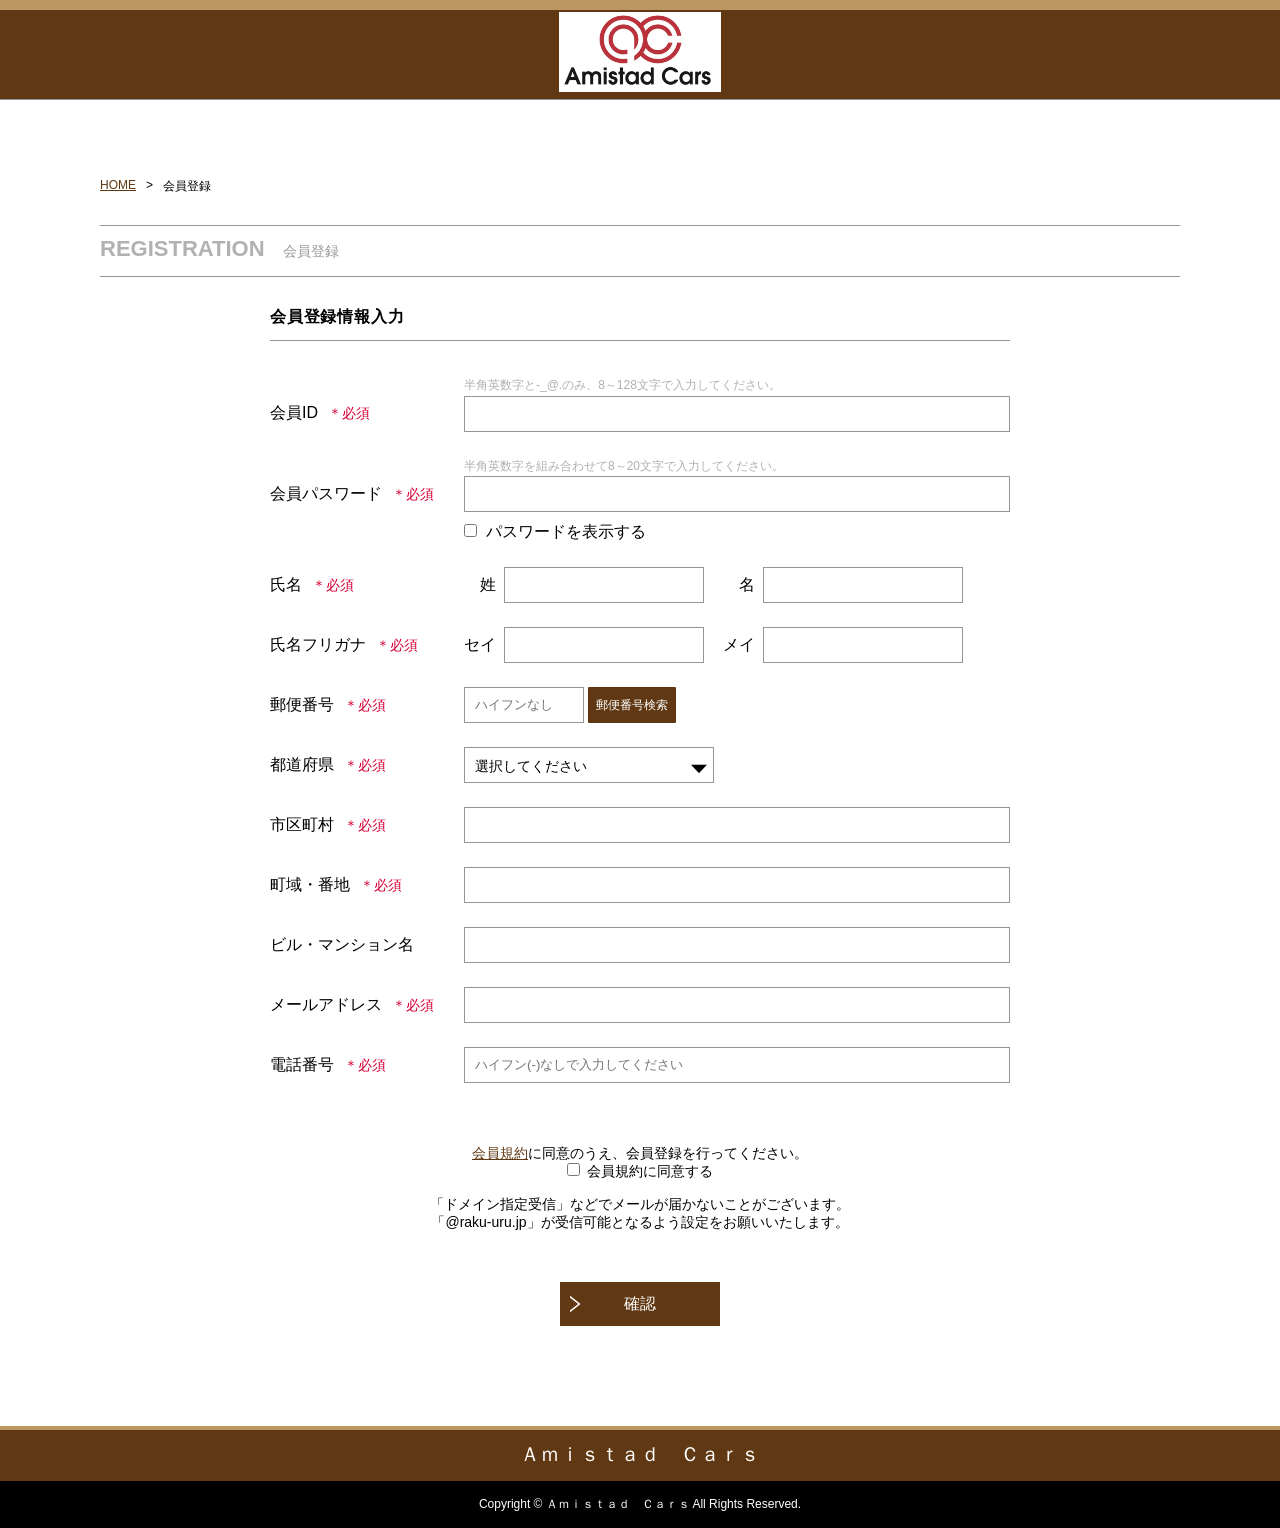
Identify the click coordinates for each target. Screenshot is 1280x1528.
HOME (118, 185)
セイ (480, 644)
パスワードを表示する (566, 531)
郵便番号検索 (632, 705)
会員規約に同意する (650, 1171)
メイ (739, 644)
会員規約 (500, 1153)
